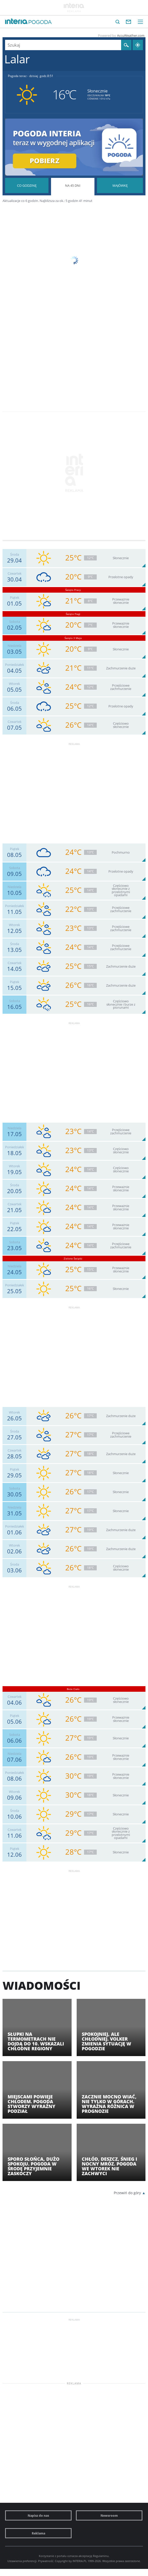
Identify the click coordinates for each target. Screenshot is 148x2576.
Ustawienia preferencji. (22, 2561)
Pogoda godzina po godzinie (26, 185)
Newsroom (109, 2515)
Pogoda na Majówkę (120, 185)
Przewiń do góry (127, 2192)
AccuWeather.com (130, 35)
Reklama (38, 2533)
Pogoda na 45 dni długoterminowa (72, 201)
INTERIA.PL (80, 2561)
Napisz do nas (38, 2515)
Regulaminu (101, 2556)
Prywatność (45, 2561)
